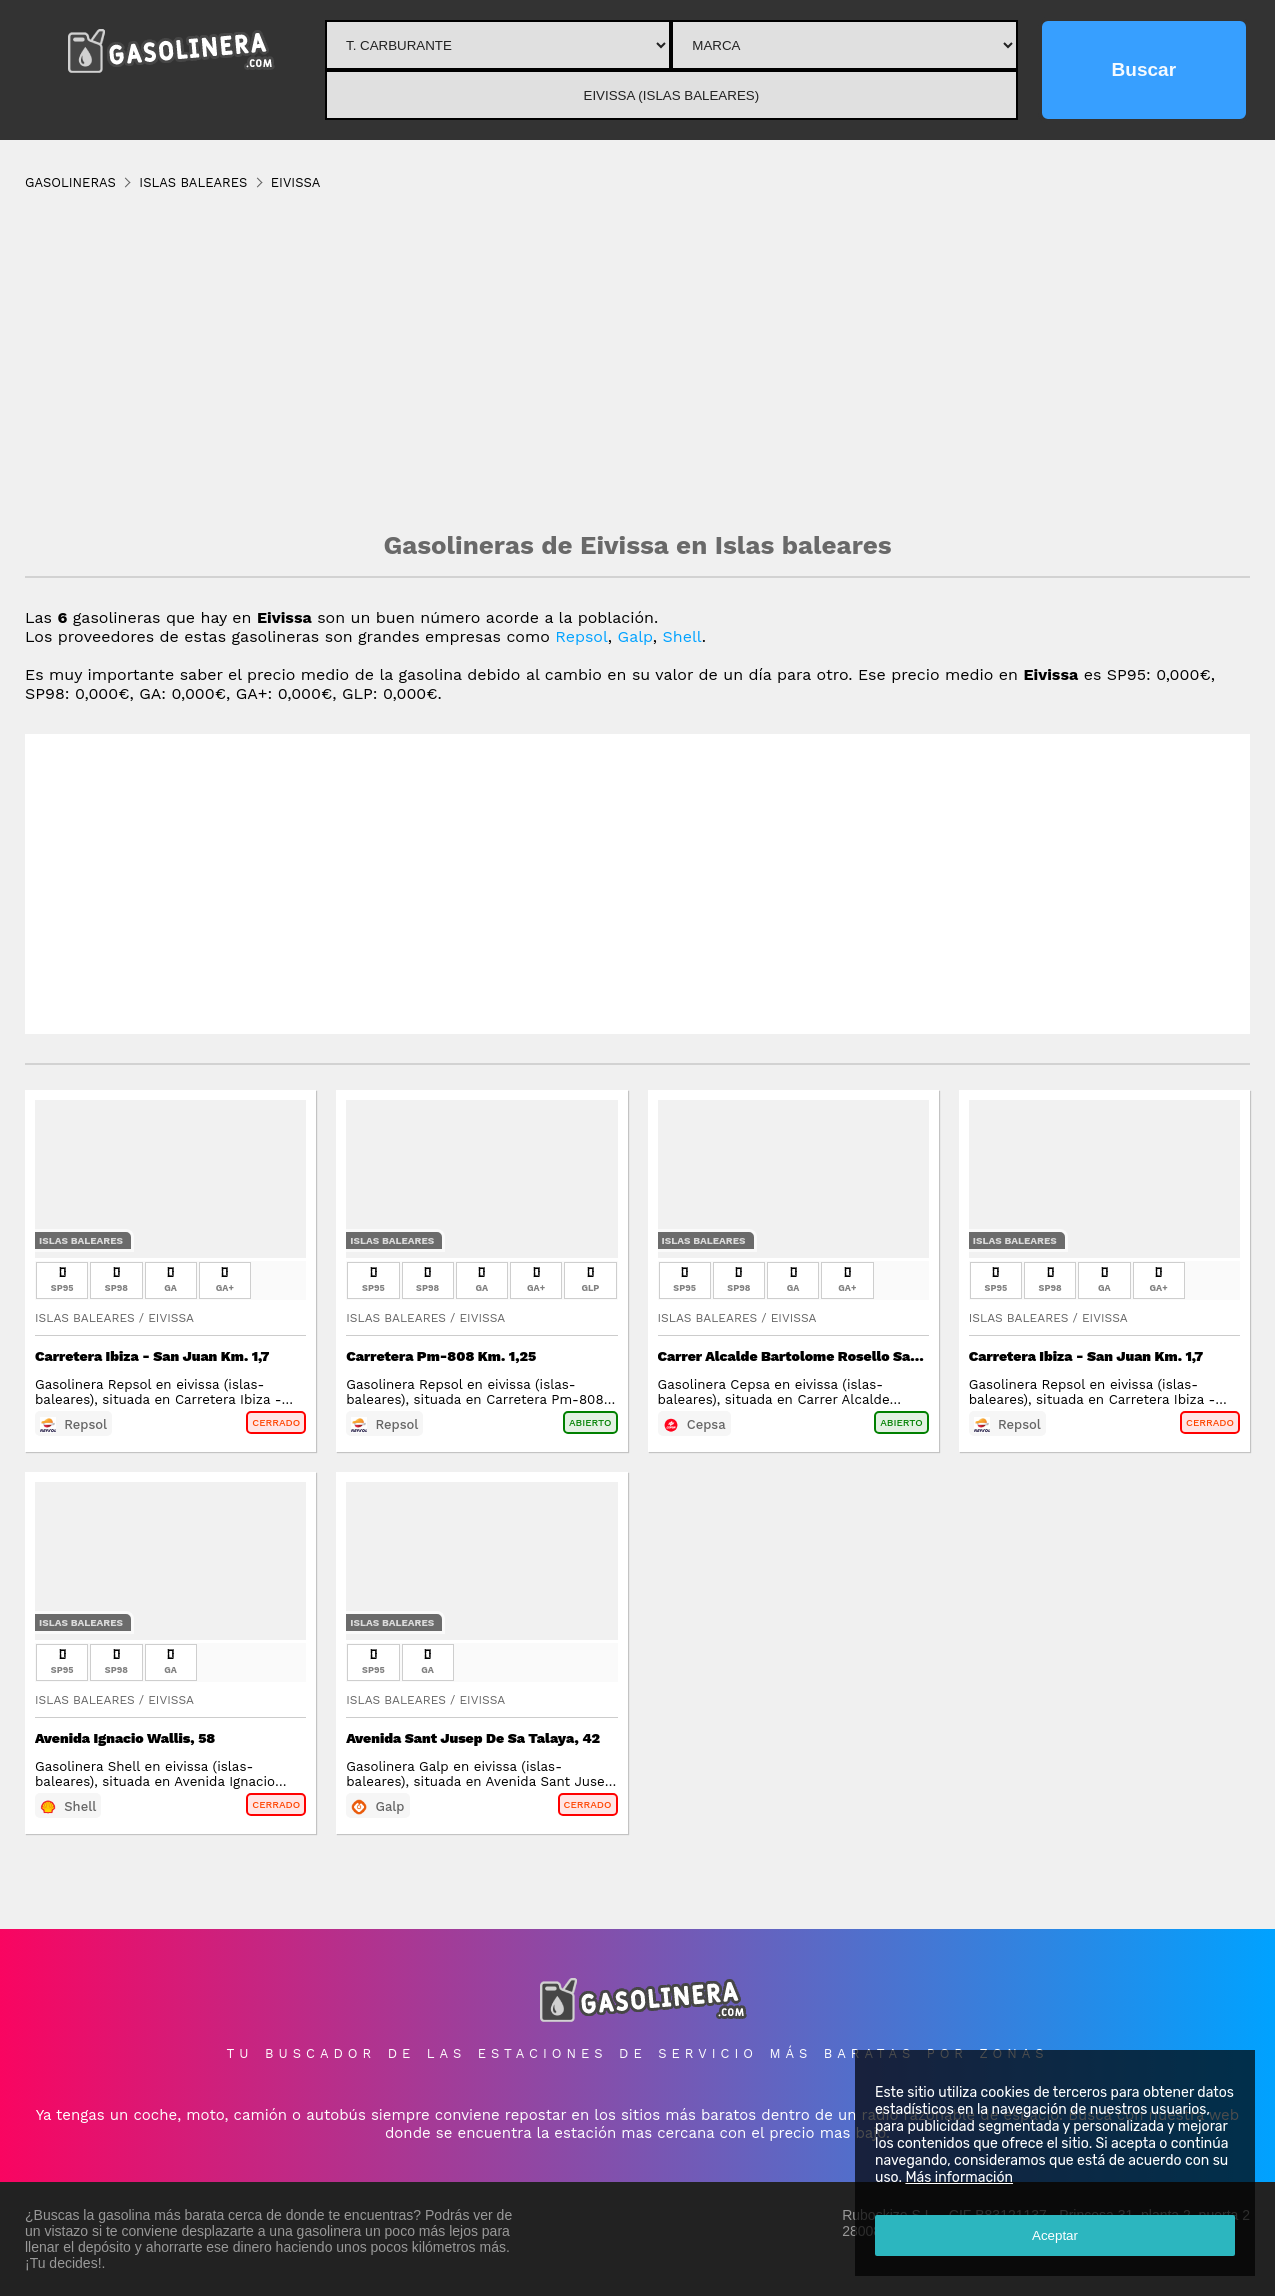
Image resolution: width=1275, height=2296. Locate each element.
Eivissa (171, 1318)
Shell (682, 636)
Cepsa (706, 1424)
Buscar (1144, 69)
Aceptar (1055, 2235)
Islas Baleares (81, 1240)
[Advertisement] (638, 360)
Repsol (581, 636)
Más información (959, 2177)
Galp (635, 636)
